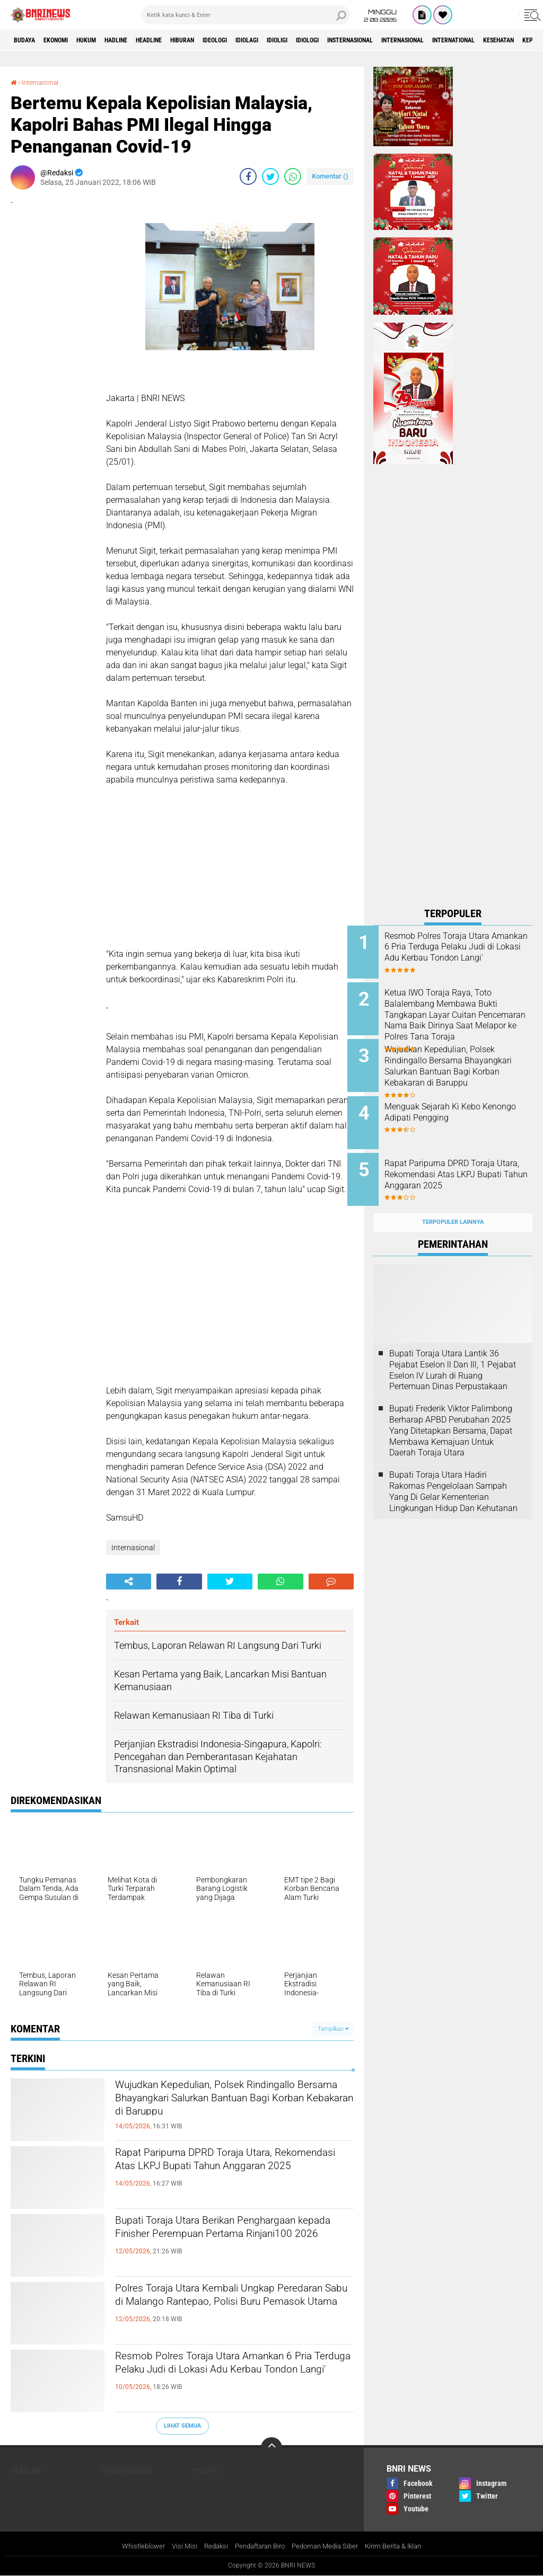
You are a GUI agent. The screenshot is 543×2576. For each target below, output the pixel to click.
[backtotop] (271, 2447)
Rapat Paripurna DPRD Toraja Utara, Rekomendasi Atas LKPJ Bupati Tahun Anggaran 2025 (229, 2173)
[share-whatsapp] (292, 176)
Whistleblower (133, 2546)
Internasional (503, 40)
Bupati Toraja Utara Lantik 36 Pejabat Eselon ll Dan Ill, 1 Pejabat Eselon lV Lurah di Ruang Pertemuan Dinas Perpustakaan (452, 1349)
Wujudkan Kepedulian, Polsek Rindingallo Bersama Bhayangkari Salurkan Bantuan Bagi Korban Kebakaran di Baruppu (216, 2113)
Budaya (28, 40)
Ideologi (267, 40)
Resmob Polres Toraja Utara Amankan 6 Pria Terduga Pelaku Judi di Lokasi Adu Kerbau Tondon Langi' (229, 2376)
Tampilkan (333, 2029)
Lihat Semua (182, 2425)
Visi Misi (176, 2546)
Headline (184, 40)
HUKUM (105, 40)
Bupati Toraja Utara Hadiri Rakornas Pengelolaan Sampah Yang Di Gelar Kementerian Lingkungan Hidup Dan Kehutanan (453, 1470)
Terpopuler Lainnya (453, 1201)
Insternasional (438, 40)
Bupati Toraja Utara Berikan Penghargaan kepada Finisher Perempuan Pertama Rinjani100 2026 (226, 2241)
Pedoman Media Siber (329, 2546)
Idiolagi (307, 40)
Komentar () (330, 176)
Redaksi (210, 2546)
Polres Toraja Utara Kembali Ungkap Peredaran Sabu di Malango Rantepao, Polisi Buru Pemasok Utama (229, 2308)
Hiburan (227, 40)
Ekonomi (67, 40)
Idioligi (346, 40)
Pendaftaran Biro (258, 2546)
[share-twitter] (270, 176)
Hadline (143, 40)
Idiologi (384, 40)
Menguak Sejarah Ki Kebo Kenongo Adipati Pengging (460, 1102)
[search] (245, 14)
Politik (205, 2470)
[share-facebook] (248, 176)
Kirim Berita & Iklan (403, 2546)
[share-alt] (128, 1581)
